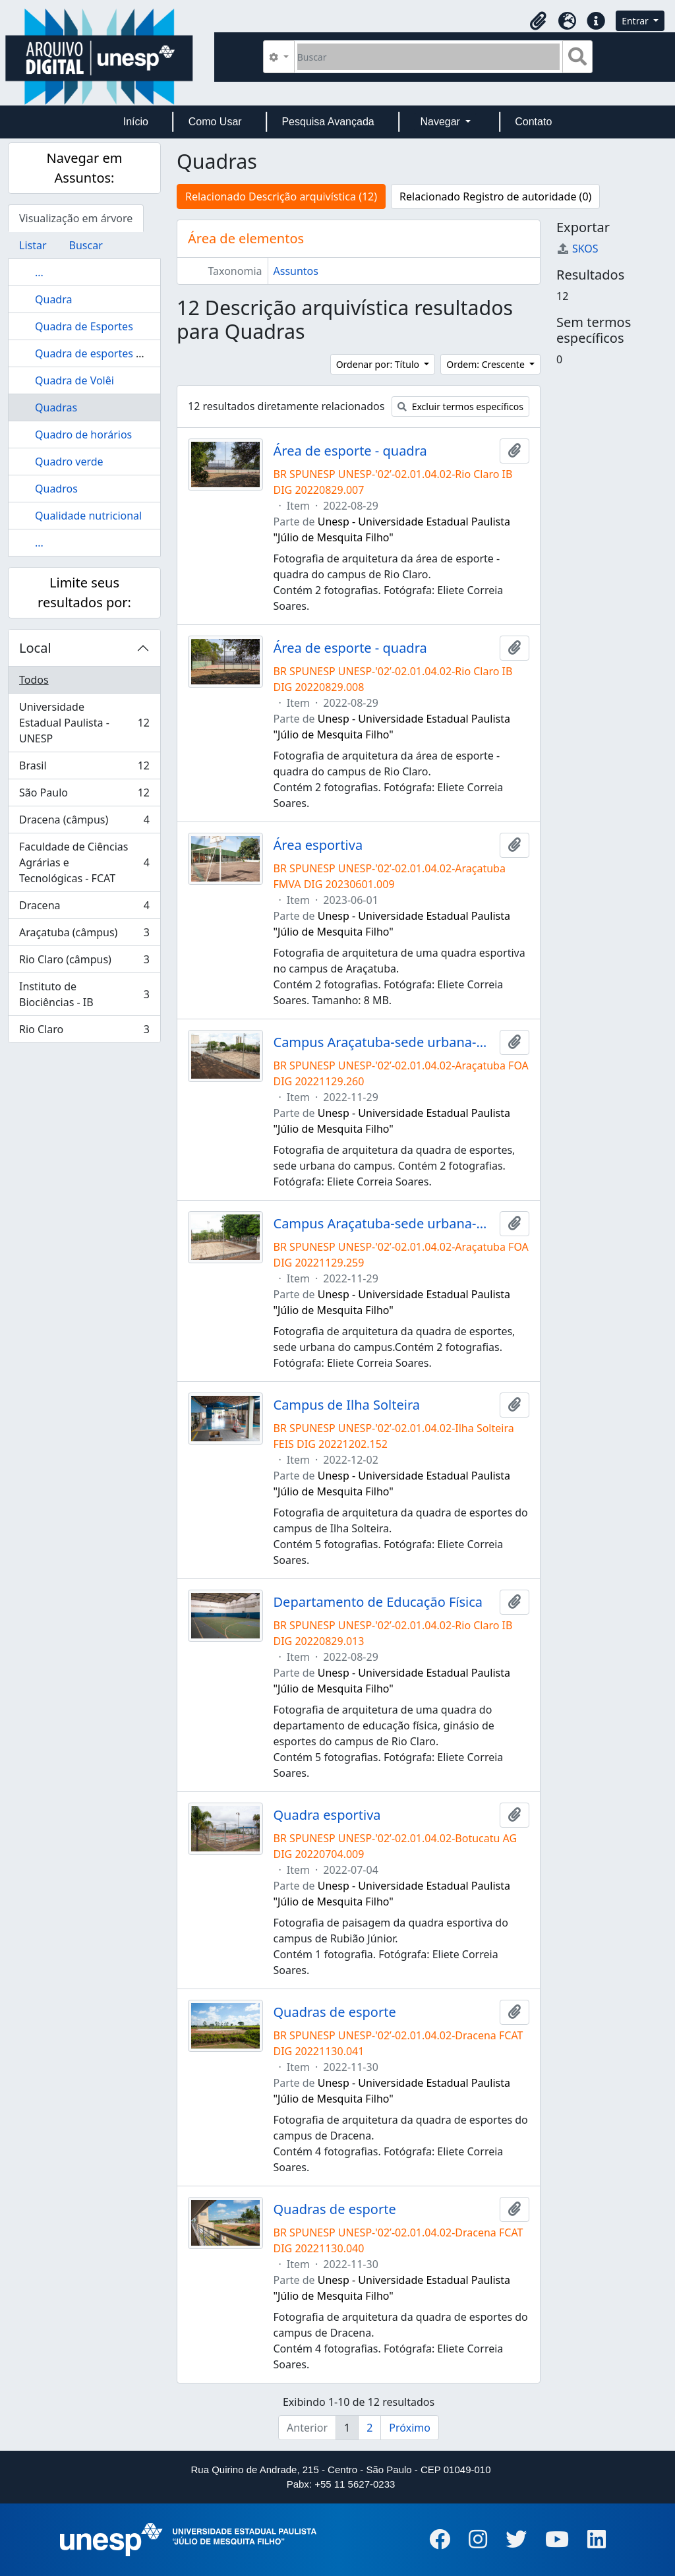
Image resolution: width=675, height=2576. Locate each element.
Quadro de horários (83, 434)
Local (35, 648)
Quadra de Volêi (74, 380)
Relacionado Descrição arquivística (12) (281, 196)
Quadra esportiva (327, 1815)
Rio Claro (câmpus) (84, 962)
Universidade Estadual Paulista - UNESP (84, 723)
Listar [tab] (33, 245)
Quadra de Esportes (84, 326)
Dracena (84, 908)
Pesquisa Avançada (327, 121)
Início (135, 121)
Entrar (636, 21)
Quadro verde (69, 461)
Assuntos (296, 271)
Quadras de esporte (335, 2012)
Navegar (441, 121)
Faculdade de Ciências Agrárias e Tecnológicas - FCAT (84, 862)
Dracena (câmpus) (84, 822)
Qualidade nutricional (88, 515)
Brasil (84, 768)
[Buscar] (429, 56)
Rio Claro (84, 1031)
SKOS (577, 248)
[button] (537, 21)
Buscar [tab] (86, 245)
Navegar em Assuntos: (85, 168)
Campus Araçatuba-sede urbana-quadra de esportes (384, 1042)
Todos (34, 680)
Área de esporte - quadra (350, 451)
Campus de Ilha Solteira (347, 1405)
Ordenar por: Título (379, 364)
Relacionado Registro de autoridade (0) (495, 196)
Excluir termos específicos (460, 406)
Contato (533, 121)
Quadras (56, 407)
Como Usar (215, 121)
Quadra (53, 299)
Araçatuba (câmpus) (84, 935)
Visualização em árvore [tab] (75, 218)
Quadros (56, 488)
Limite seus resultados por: (84, 592)
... (39, 272)
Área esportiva (318, 845)
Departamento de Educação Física (378, 1602)
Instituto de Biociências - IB (84, 994)
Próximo (409, 2427)
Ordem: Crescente (486, 364)
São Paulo (84, 795)
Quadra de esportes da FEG (102, 353)
